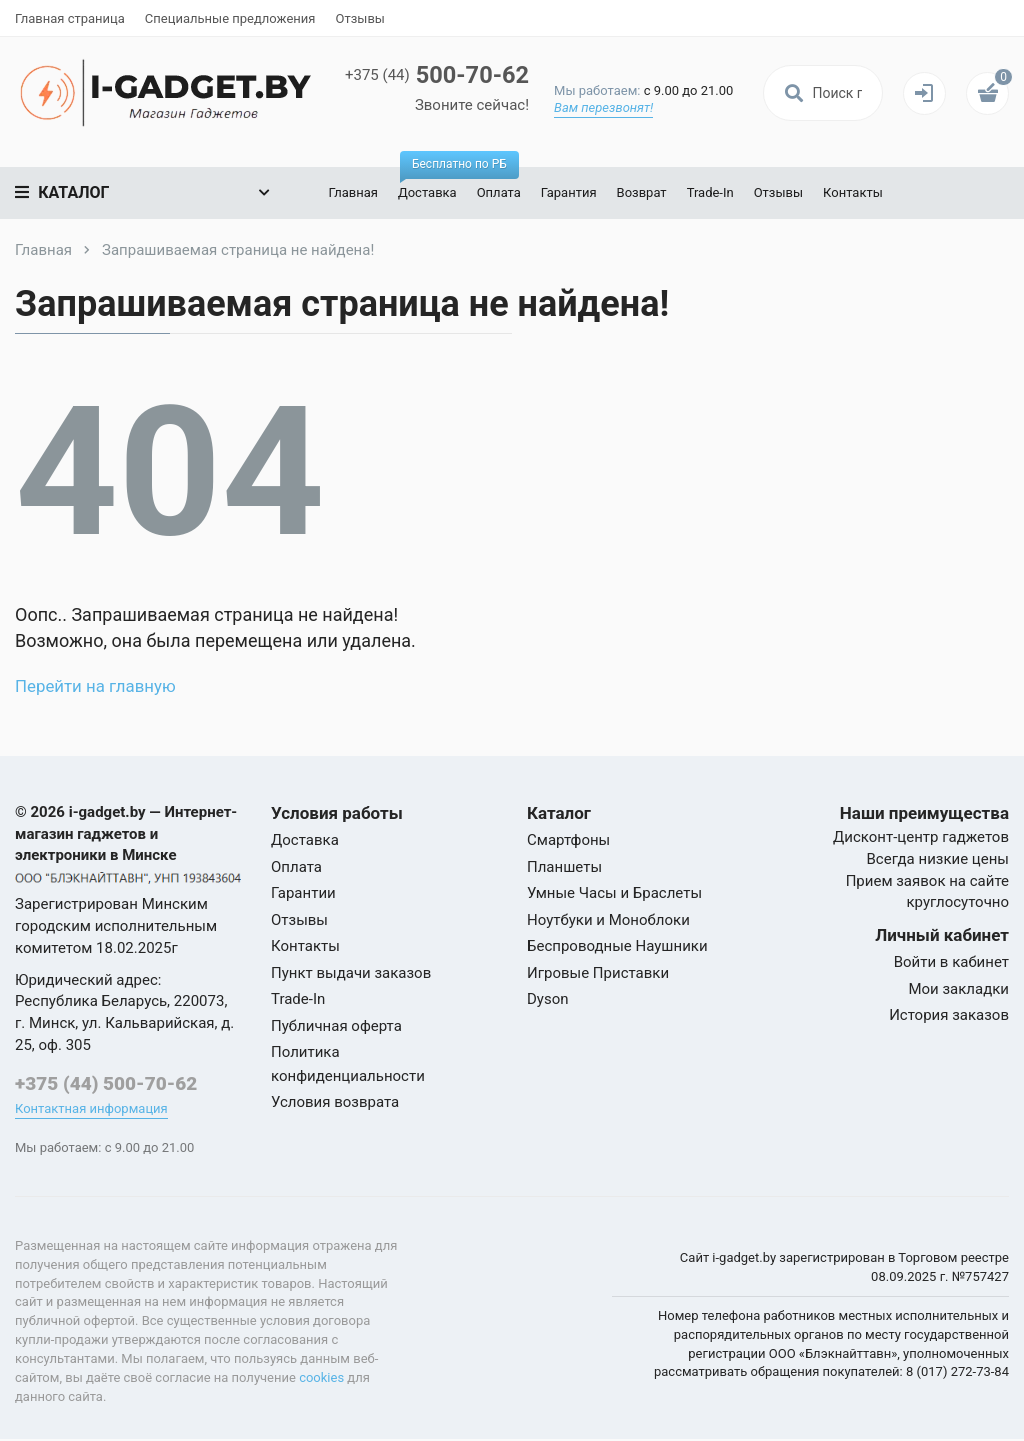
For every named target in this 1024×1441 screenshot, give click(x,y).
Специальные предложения (230, 18)
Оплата (495, 192)
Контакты (850, 192)
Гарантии (303, 893)
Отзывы (359, 18)
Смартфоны (568, 840)
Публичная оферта (336, 1026)
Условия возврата (335, 1102)
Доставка (428, 183)
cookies (321, 1378)
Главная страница (70, 18)
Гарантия (565, 192)
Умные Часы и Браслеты (614, 893)
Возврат (638, 192)
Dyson (548, 999)
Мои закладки (958, 989)
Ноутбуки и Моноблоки (608, 920)
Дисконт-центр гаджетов (921, 837)
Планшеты (564, 867)
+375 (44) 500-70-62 (106, 1083)
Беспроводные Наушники (617, 946)
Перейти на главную (101, 685)
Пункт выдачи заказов (351, 973)
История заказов (949, 1015)
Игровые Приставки (598, 973)
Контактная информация (91, 1109)
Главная (349, 192)
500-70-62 (452, 75)
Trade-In (706, 192)
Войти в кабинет (951, 962)
